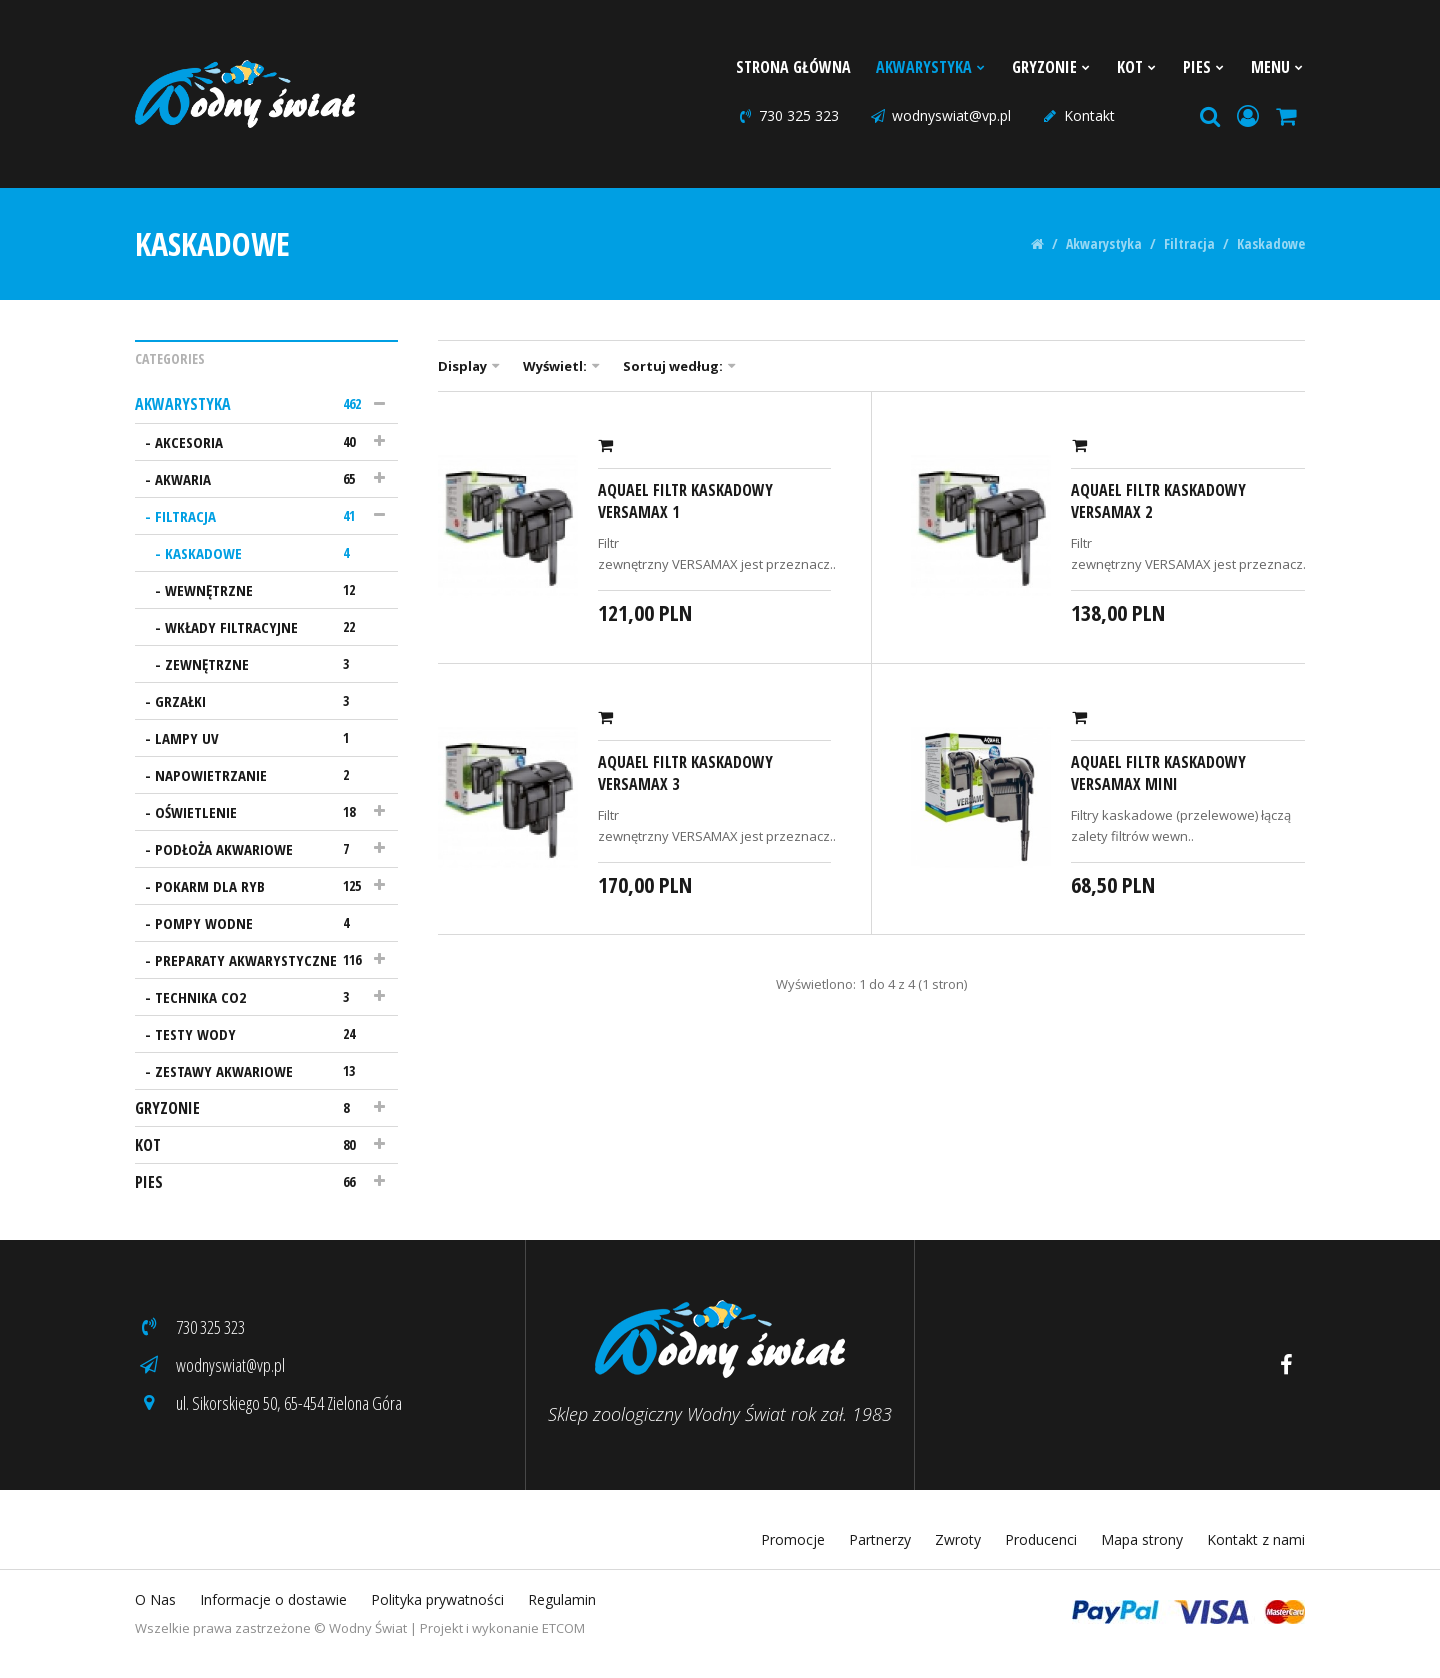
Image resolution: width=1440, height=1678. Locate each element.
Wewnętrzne (266, 590)
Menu (1278, 67)
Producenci (1041, 1539)
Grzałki (261, 701)
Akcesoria (261, 442)
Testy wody (261, 1034)
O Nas (155, 1599)
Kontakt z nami (1256, 1539)
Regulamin (562, 1599)
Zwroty (958, 1539)
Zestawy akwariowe (261, 1071)
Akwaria (261, 479)
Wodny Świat (368, 1628)
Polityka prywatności (437, 1599)
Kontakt (1078, 115)
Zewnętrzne (266, 664)
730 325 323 (787, 115)
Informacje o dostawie (273, 1599)
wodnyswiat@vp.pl (940, 115)
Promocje (793, 1539)
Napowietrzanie (261, 775)
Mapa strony (1142, 1539)
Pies (1204, 67)
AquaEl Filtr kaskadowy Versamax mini (1158, 773)
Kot (1137, 67)
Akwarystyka (931, 67)
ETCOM (563, 1628)
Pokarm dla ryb (261, 886)
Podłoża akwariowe (261, 849)
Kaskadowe (1271, 244)
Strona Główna (793, 67)
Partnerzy (880, 1539)
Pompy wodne (261, 923)
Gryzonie (1052, 67)
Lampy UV (261, 738)
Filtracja (1189, 244)
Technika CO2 (261, 997)
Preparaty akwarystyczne (261, 960)
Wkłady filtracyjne (266, 627)
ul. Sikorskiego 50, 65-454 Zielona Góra (268, 1403)
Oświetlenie (261, 812)
